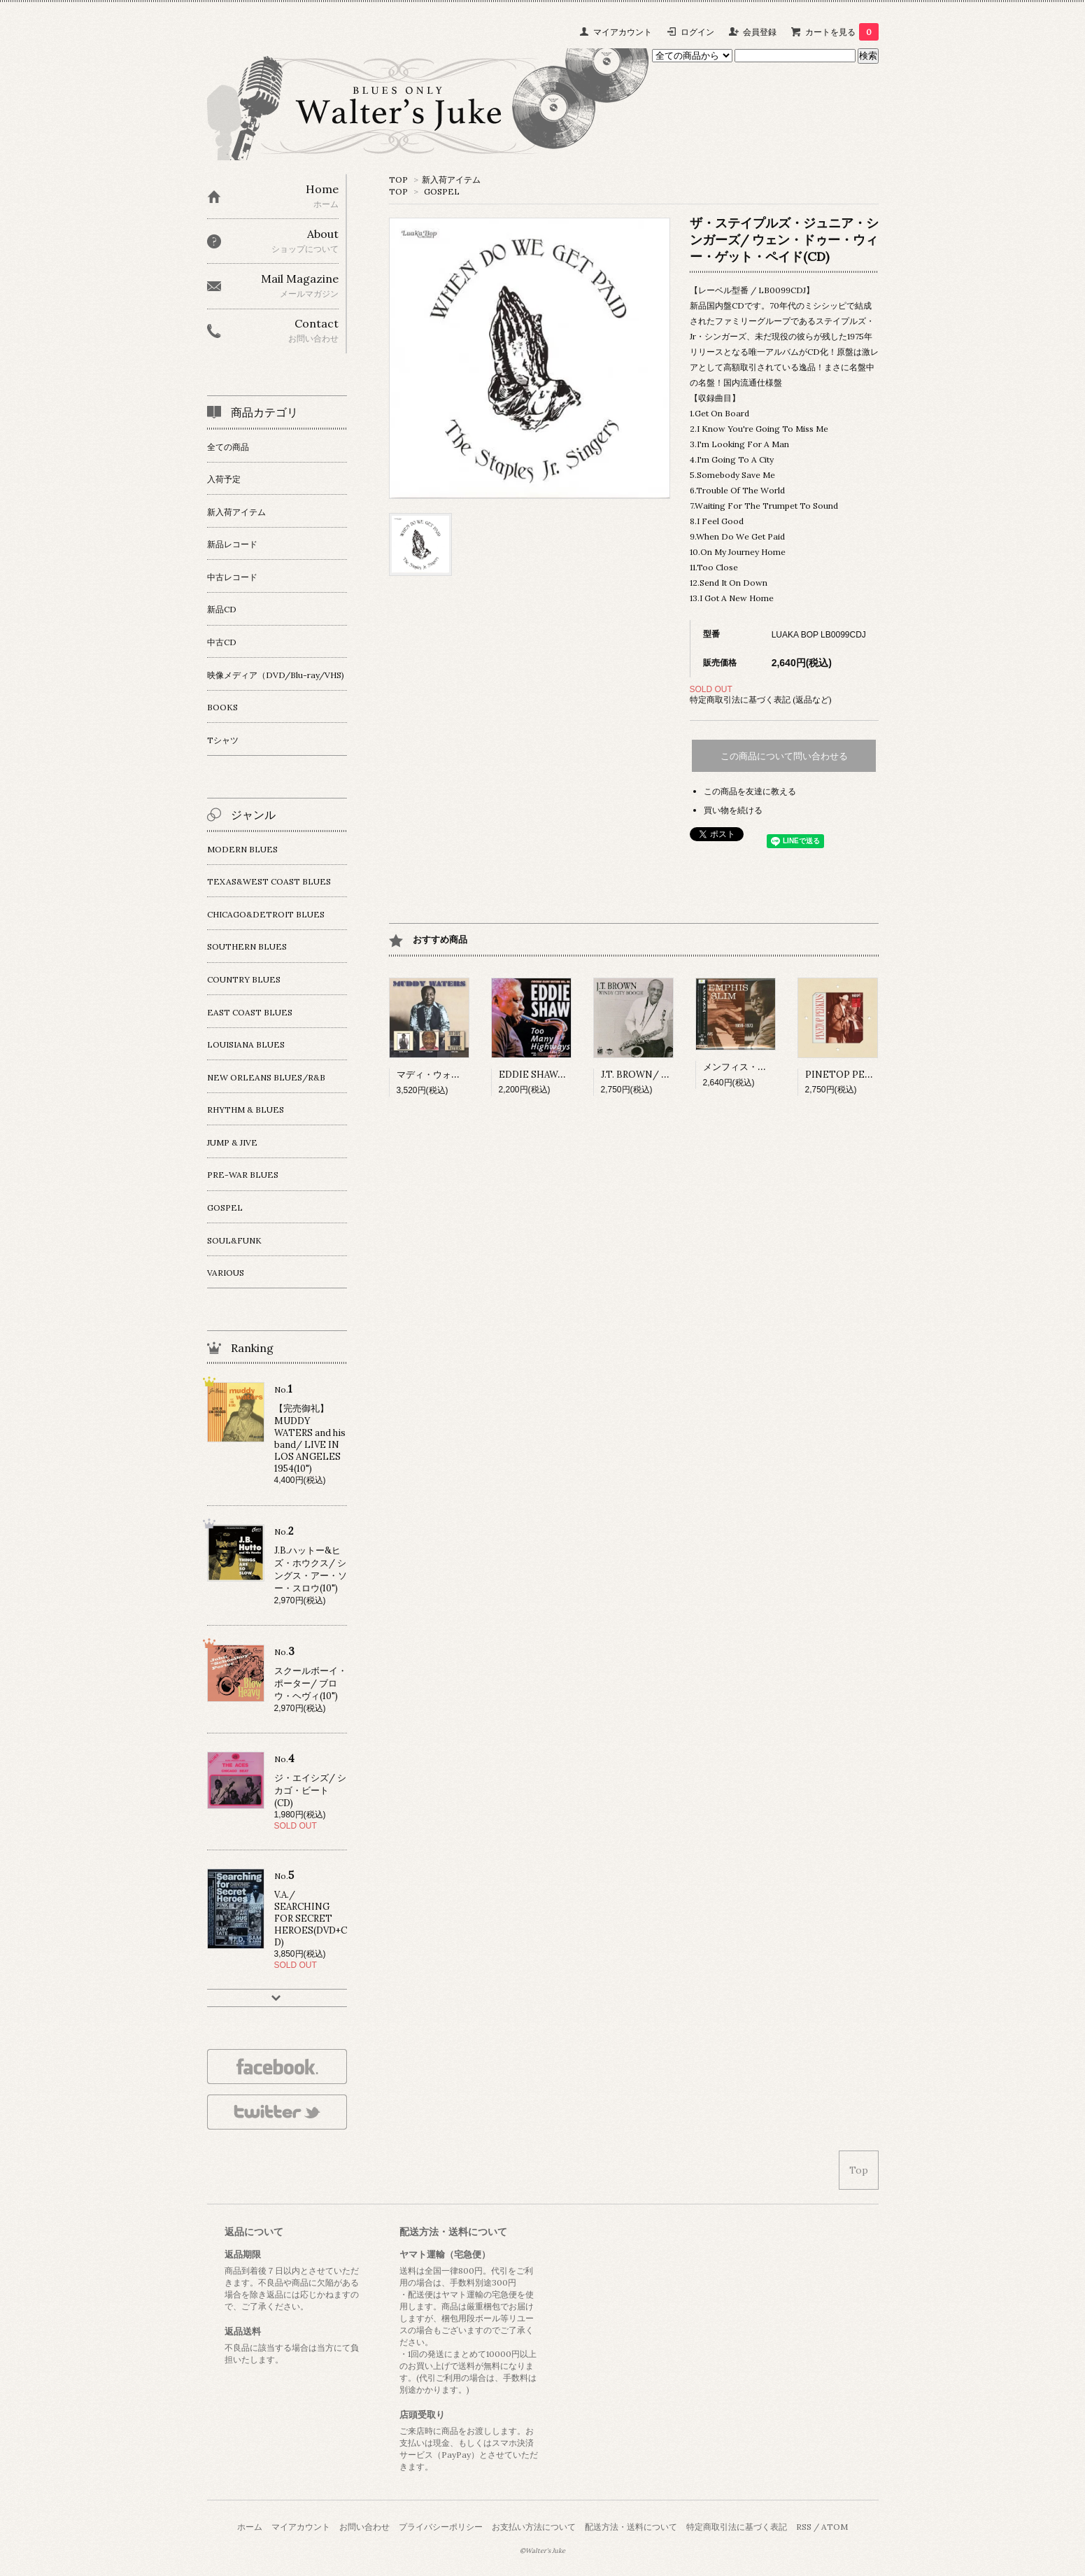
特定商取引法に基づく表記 (736, 2526)
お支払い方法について (534, 2526)
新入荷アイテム (451, 179)
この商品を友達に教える (750, 791)
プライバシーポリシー (441, 2526)
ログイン (697, 32)
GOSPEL (442, 191)
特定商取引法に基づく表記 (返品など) (761, 699)
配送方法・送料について (631, 2526)
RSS (803, 2526)
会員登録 (759, 32)
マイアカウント (622, 32)
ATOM (834, 2526)
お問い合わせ (364, 2526)
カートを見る (842, 32)
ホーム (249, 2526)
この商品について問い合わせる (784, 756)
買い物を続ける (733, 810)
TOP (398, 179)
